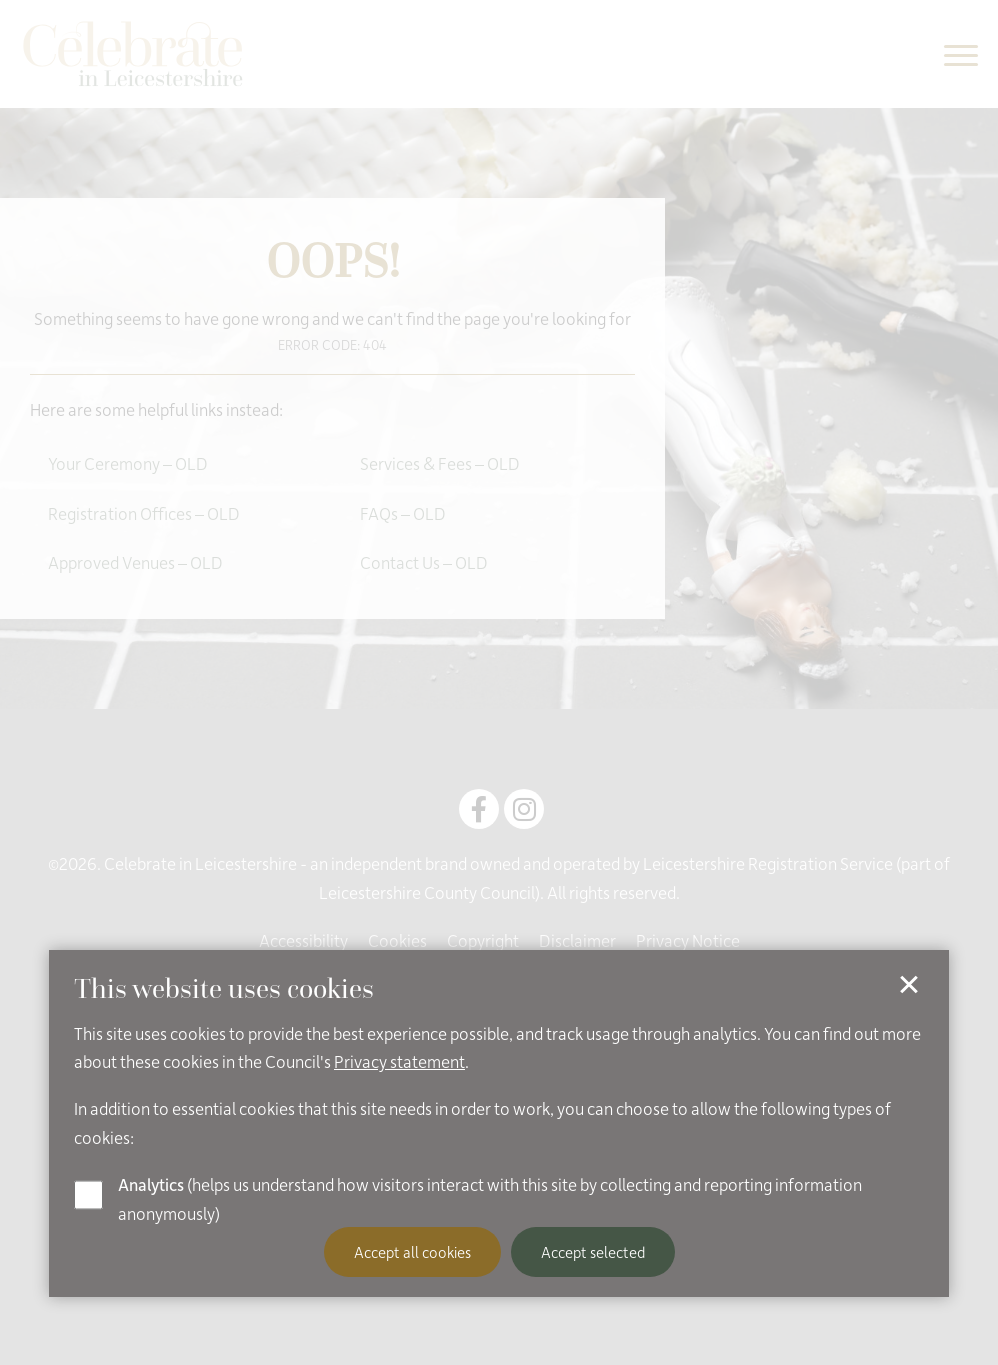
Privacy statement (399, 1061)
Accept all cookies (412, 1252)
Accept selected (593, 1252)
